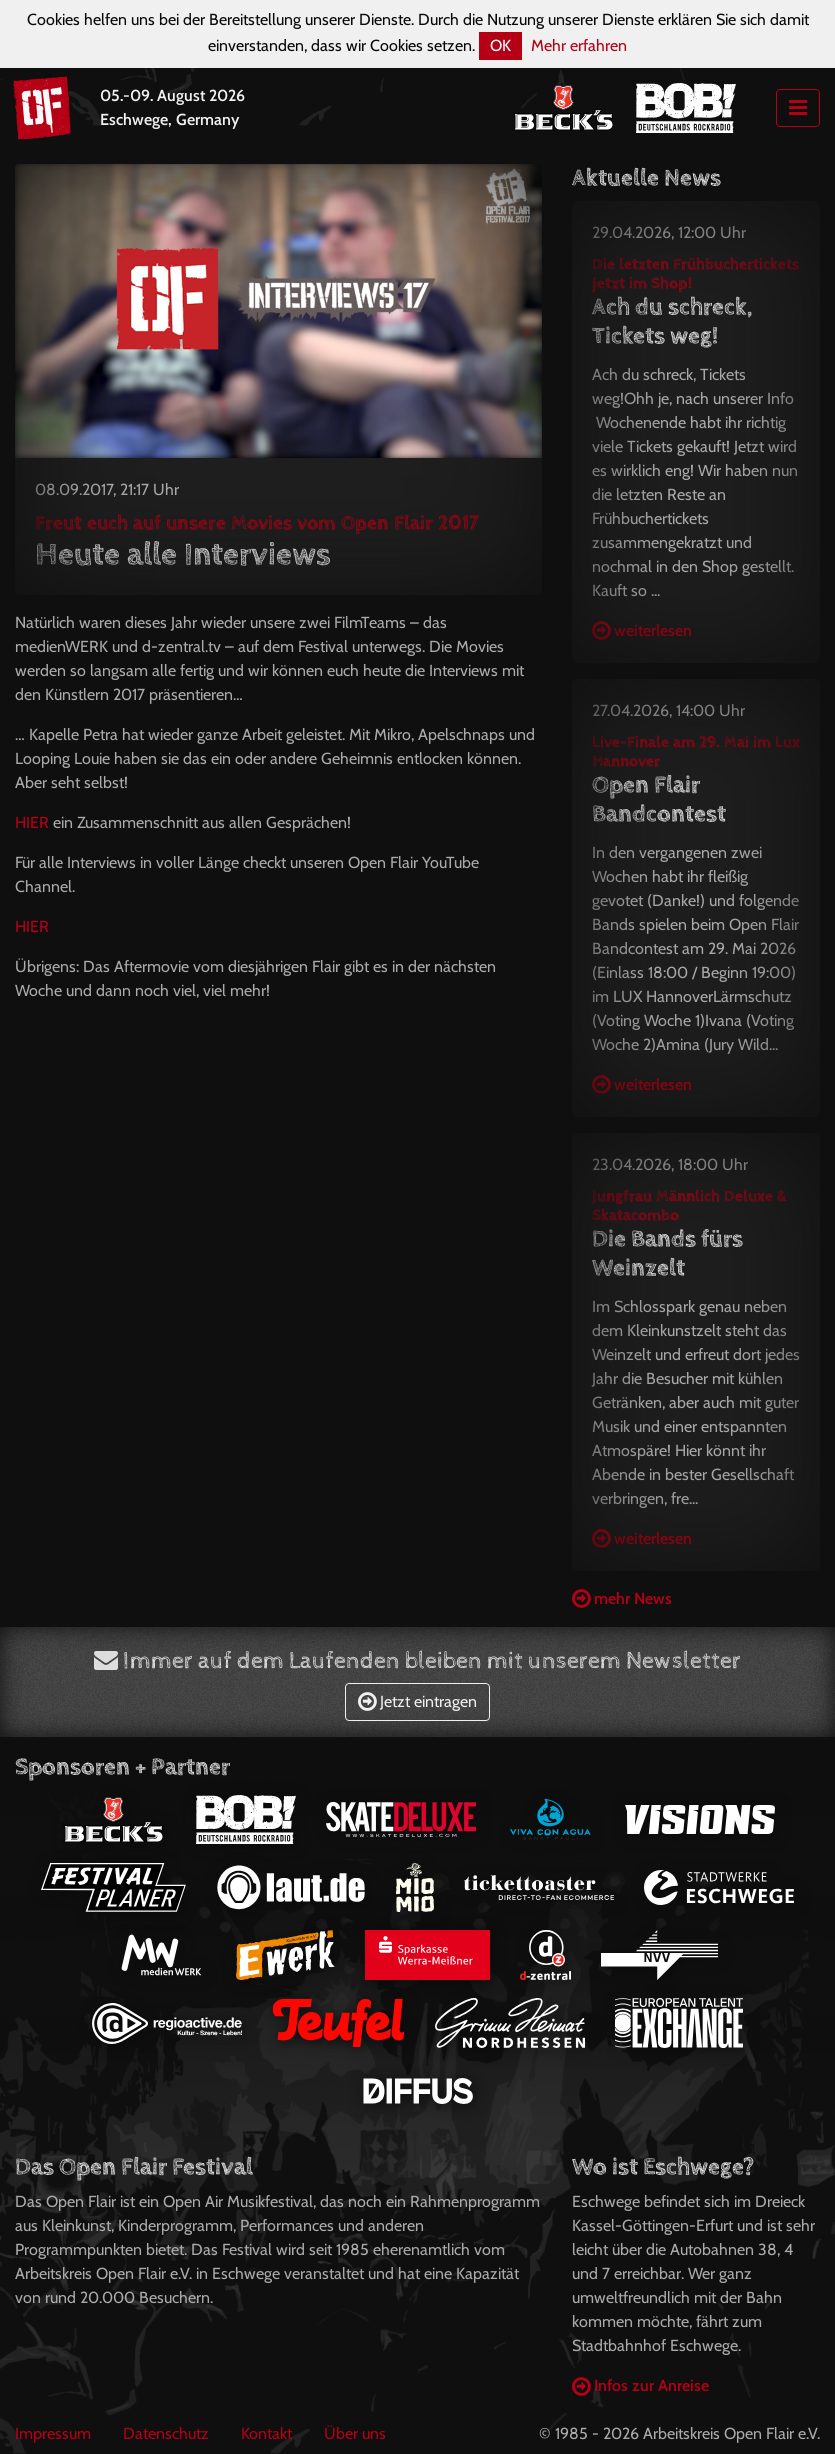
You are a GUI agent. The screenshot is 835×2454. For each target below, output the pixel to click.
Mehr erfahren (579, 45)
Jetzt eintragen (417, 1701)
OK (500, 45)
